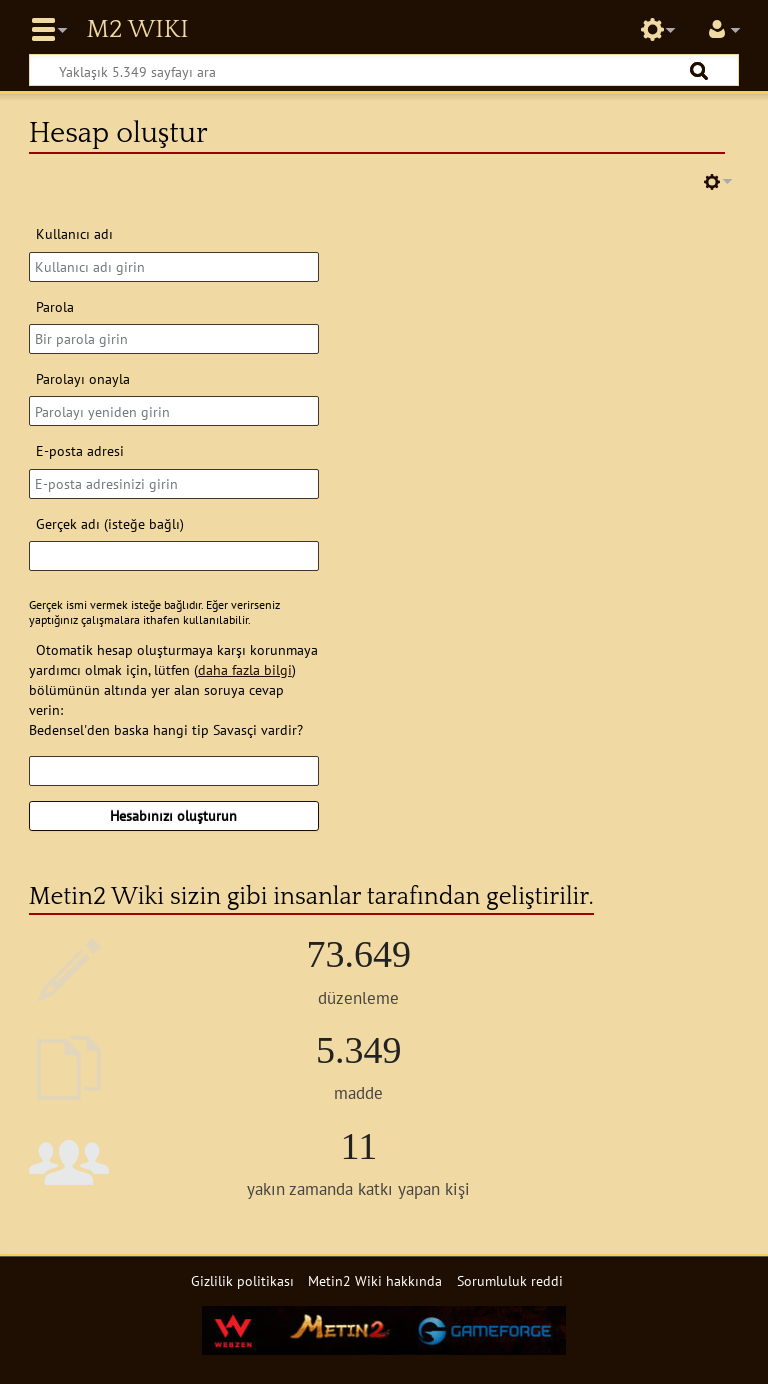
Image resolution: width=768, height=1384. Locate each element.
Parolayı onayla (83, 378)
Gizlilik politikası (242, 1280)
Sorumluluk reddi (510, 1280)
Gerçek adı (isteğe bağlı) (110, 523)
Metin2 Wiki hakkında (375, 1280)
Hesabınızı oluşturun (173, 815)
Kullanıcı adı (74, 233)
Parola (55, 306)
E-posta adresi (80, 450)
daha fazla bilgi (245, 669)
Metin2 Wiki (137, 30)
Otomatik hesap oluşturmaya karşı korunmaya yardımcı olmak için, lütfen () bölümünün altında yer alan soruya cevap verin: (173, 679)
